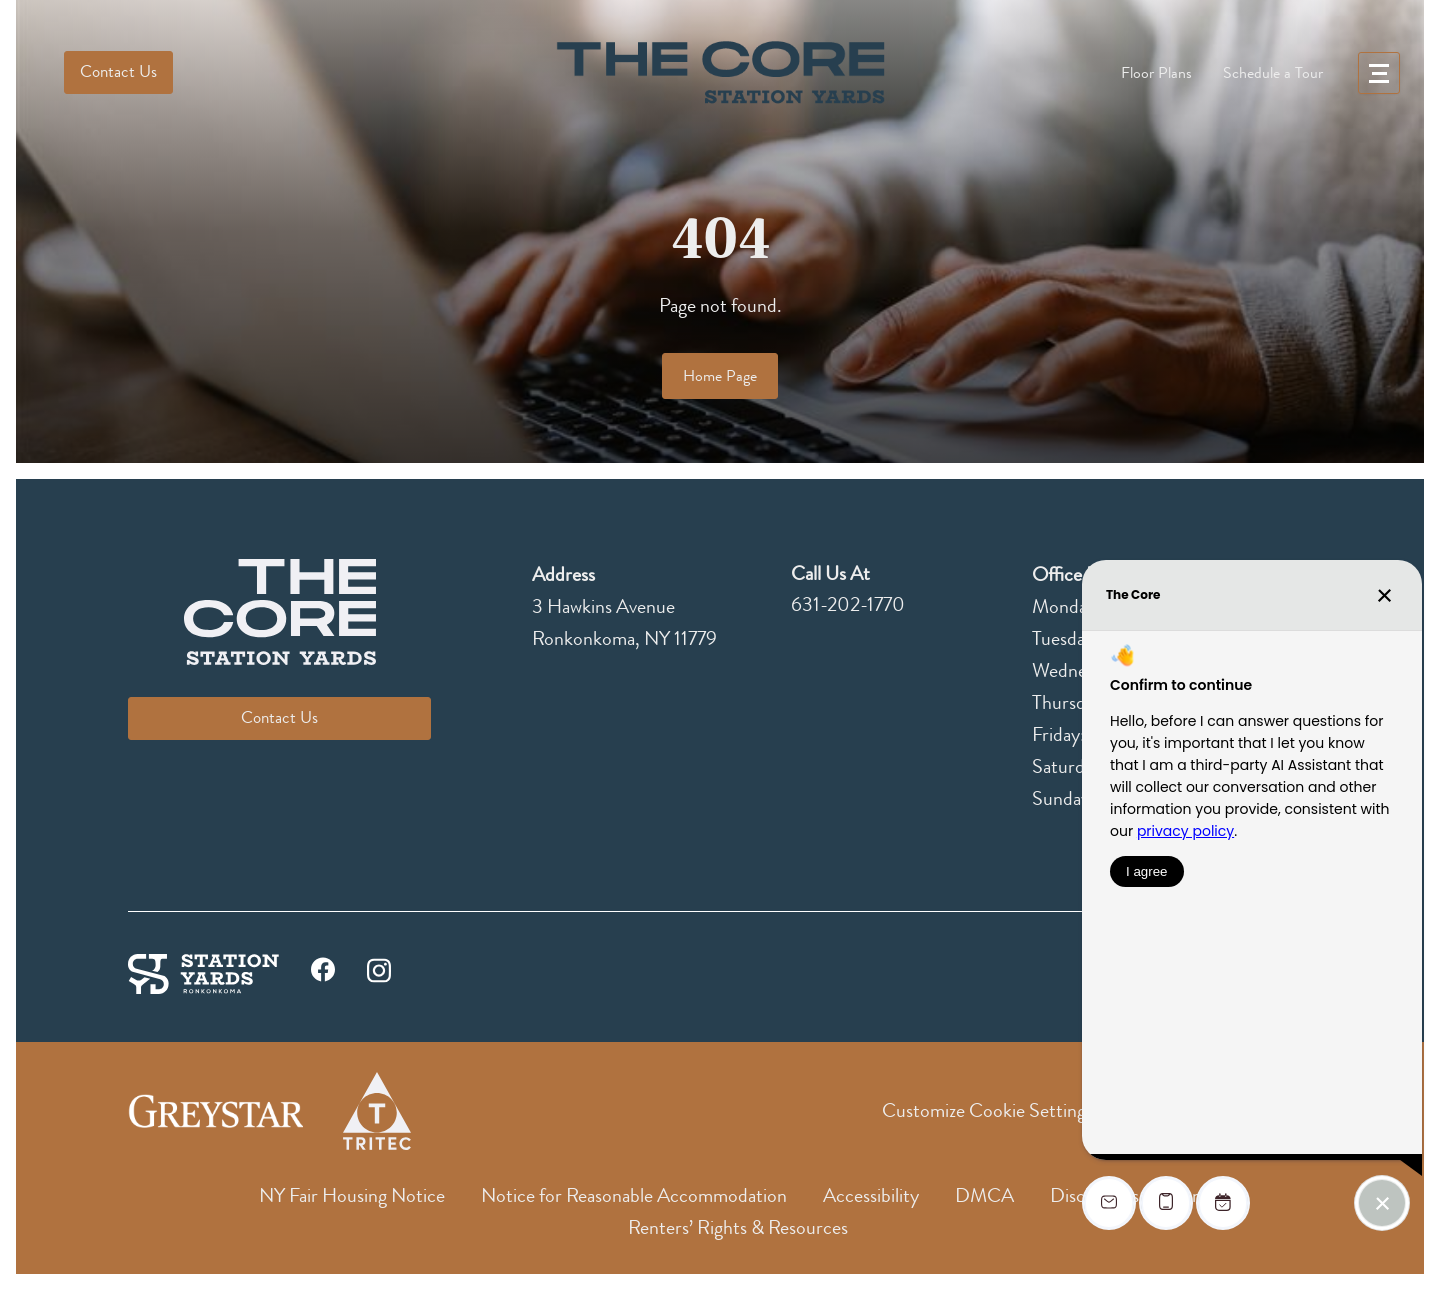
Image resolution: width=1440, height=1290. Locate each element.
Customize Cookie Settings (987, 1110)
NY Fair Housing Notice (352, 1195)
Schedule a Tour (1273, 73)
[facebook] (323, 974)
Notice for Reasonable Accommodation (634, 1195)
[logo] (720, 72)
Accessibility (871, 1195)
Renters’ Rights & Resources (738, 1227)
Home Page (720, 376)
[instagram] (379, 968)
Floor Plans (1156, 73)
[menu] (1379, 73)
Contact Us (118, 71)
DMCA (984, 1195)
